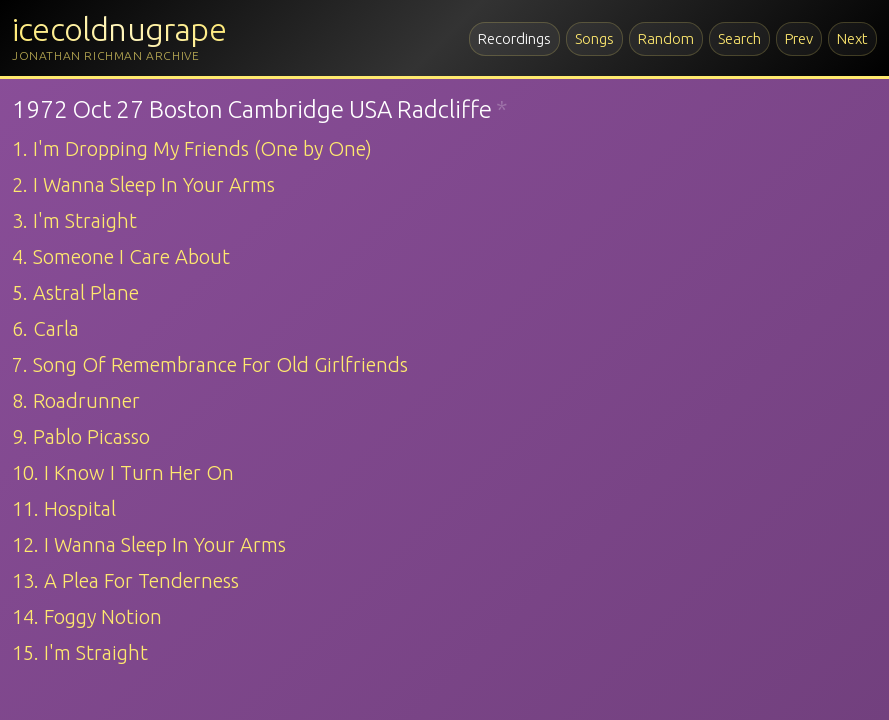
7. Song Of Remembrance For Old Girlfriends (210, 364)
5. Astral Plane (75, 292)
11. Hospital (64, 508)
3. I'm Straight (74, 220)
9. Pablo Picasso (81, 436)
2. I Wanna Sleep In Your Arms (143, 184)
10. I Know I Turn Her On (123, 472)
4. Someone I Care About (121, 256)
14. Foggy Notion (87, 616)
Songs (594, 38)
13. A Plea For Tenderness (125, 580)
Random (666, 38)
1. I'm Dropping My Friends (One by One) (192, 148)
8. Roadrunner (76, 400)
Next (852, 38)
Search (739, 38)
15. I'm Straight (80, 652)
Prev (799, 38)
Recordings (514, 38)
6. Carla (45, 328)
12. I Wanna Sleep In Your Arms (149, 544)
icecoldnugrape (119, 29)
